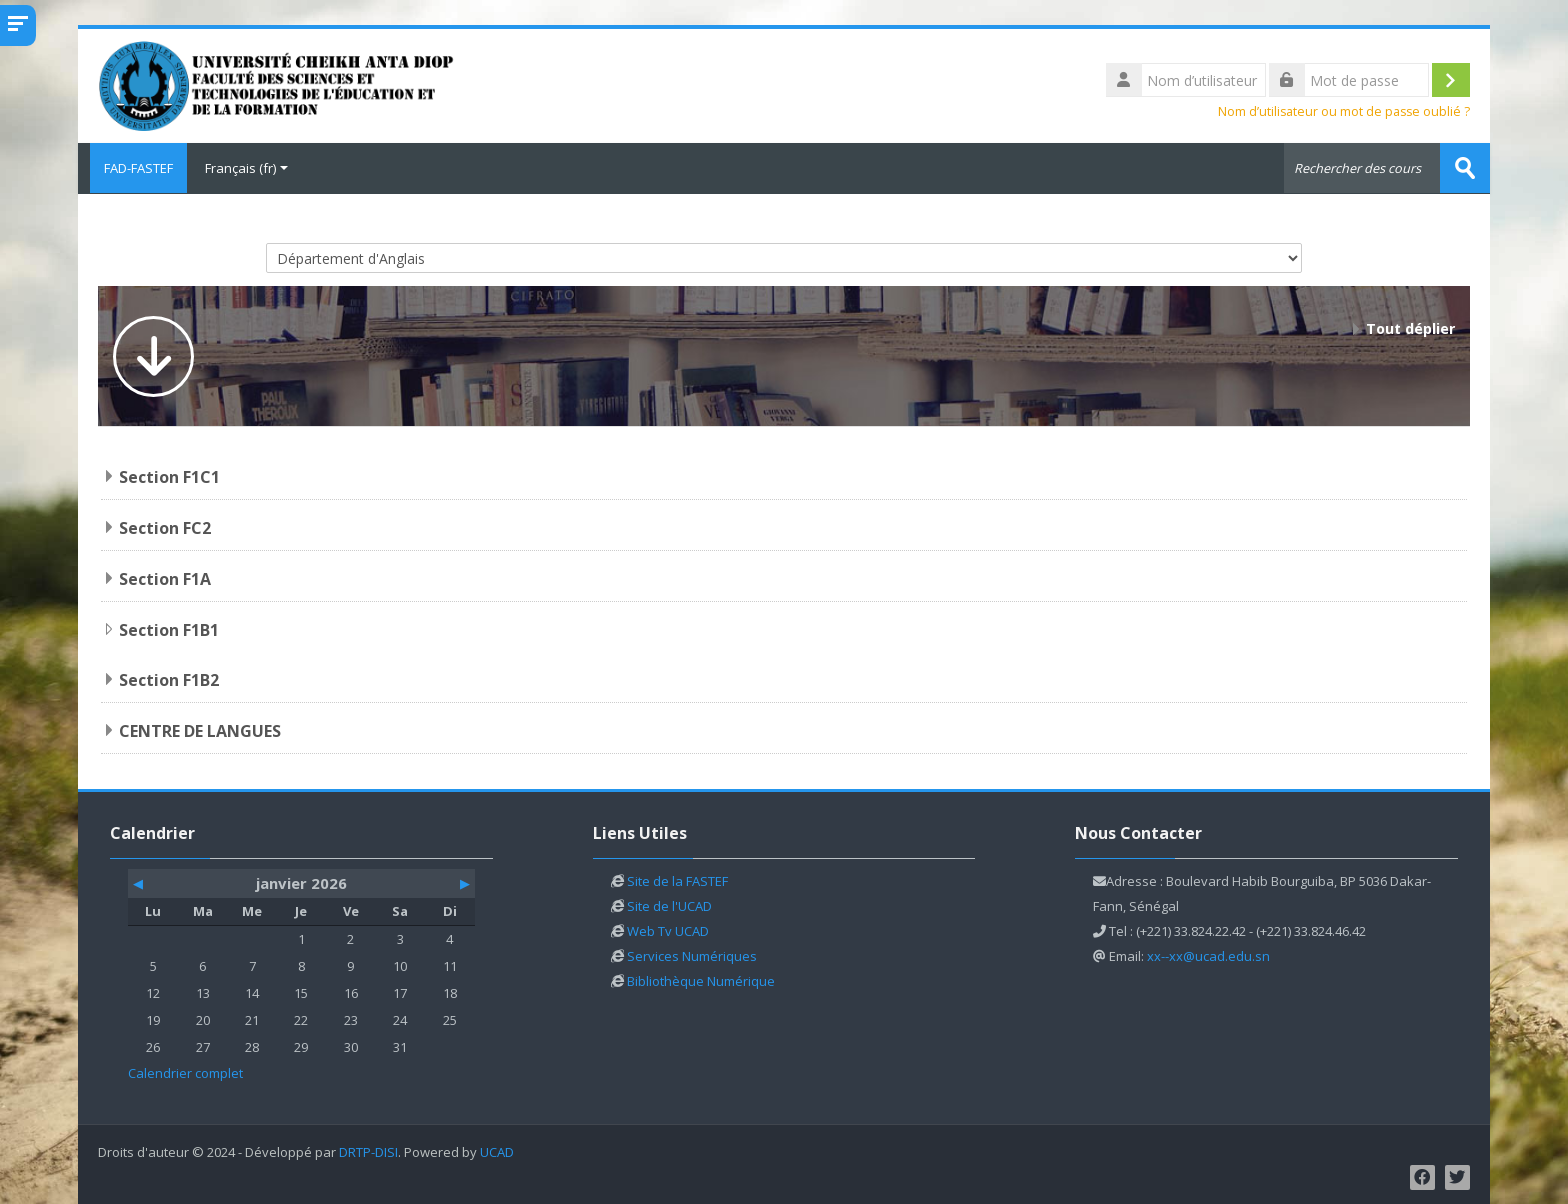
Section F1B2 (169, 679)
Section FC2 (165, 527)
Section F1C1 (169, 476)
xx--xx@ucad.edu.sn (1208, 955)
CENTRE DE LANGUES (200, 730)
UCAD (497, 1151)
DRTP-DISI (368, 1151)
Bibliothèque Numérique (701, 980)
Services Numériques (692, 955)
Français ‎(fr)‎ (246, 168)
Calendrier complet (185, 1072)
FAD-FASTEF (132, 168)
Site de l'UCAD (669, 905)
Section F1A (165, 578)
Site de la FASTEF (677, 880)
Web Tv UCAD (668, 930)
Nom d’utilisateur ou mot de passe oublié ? (1344, 111)
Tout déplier (1410, 327)
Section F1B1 (169, 629)
